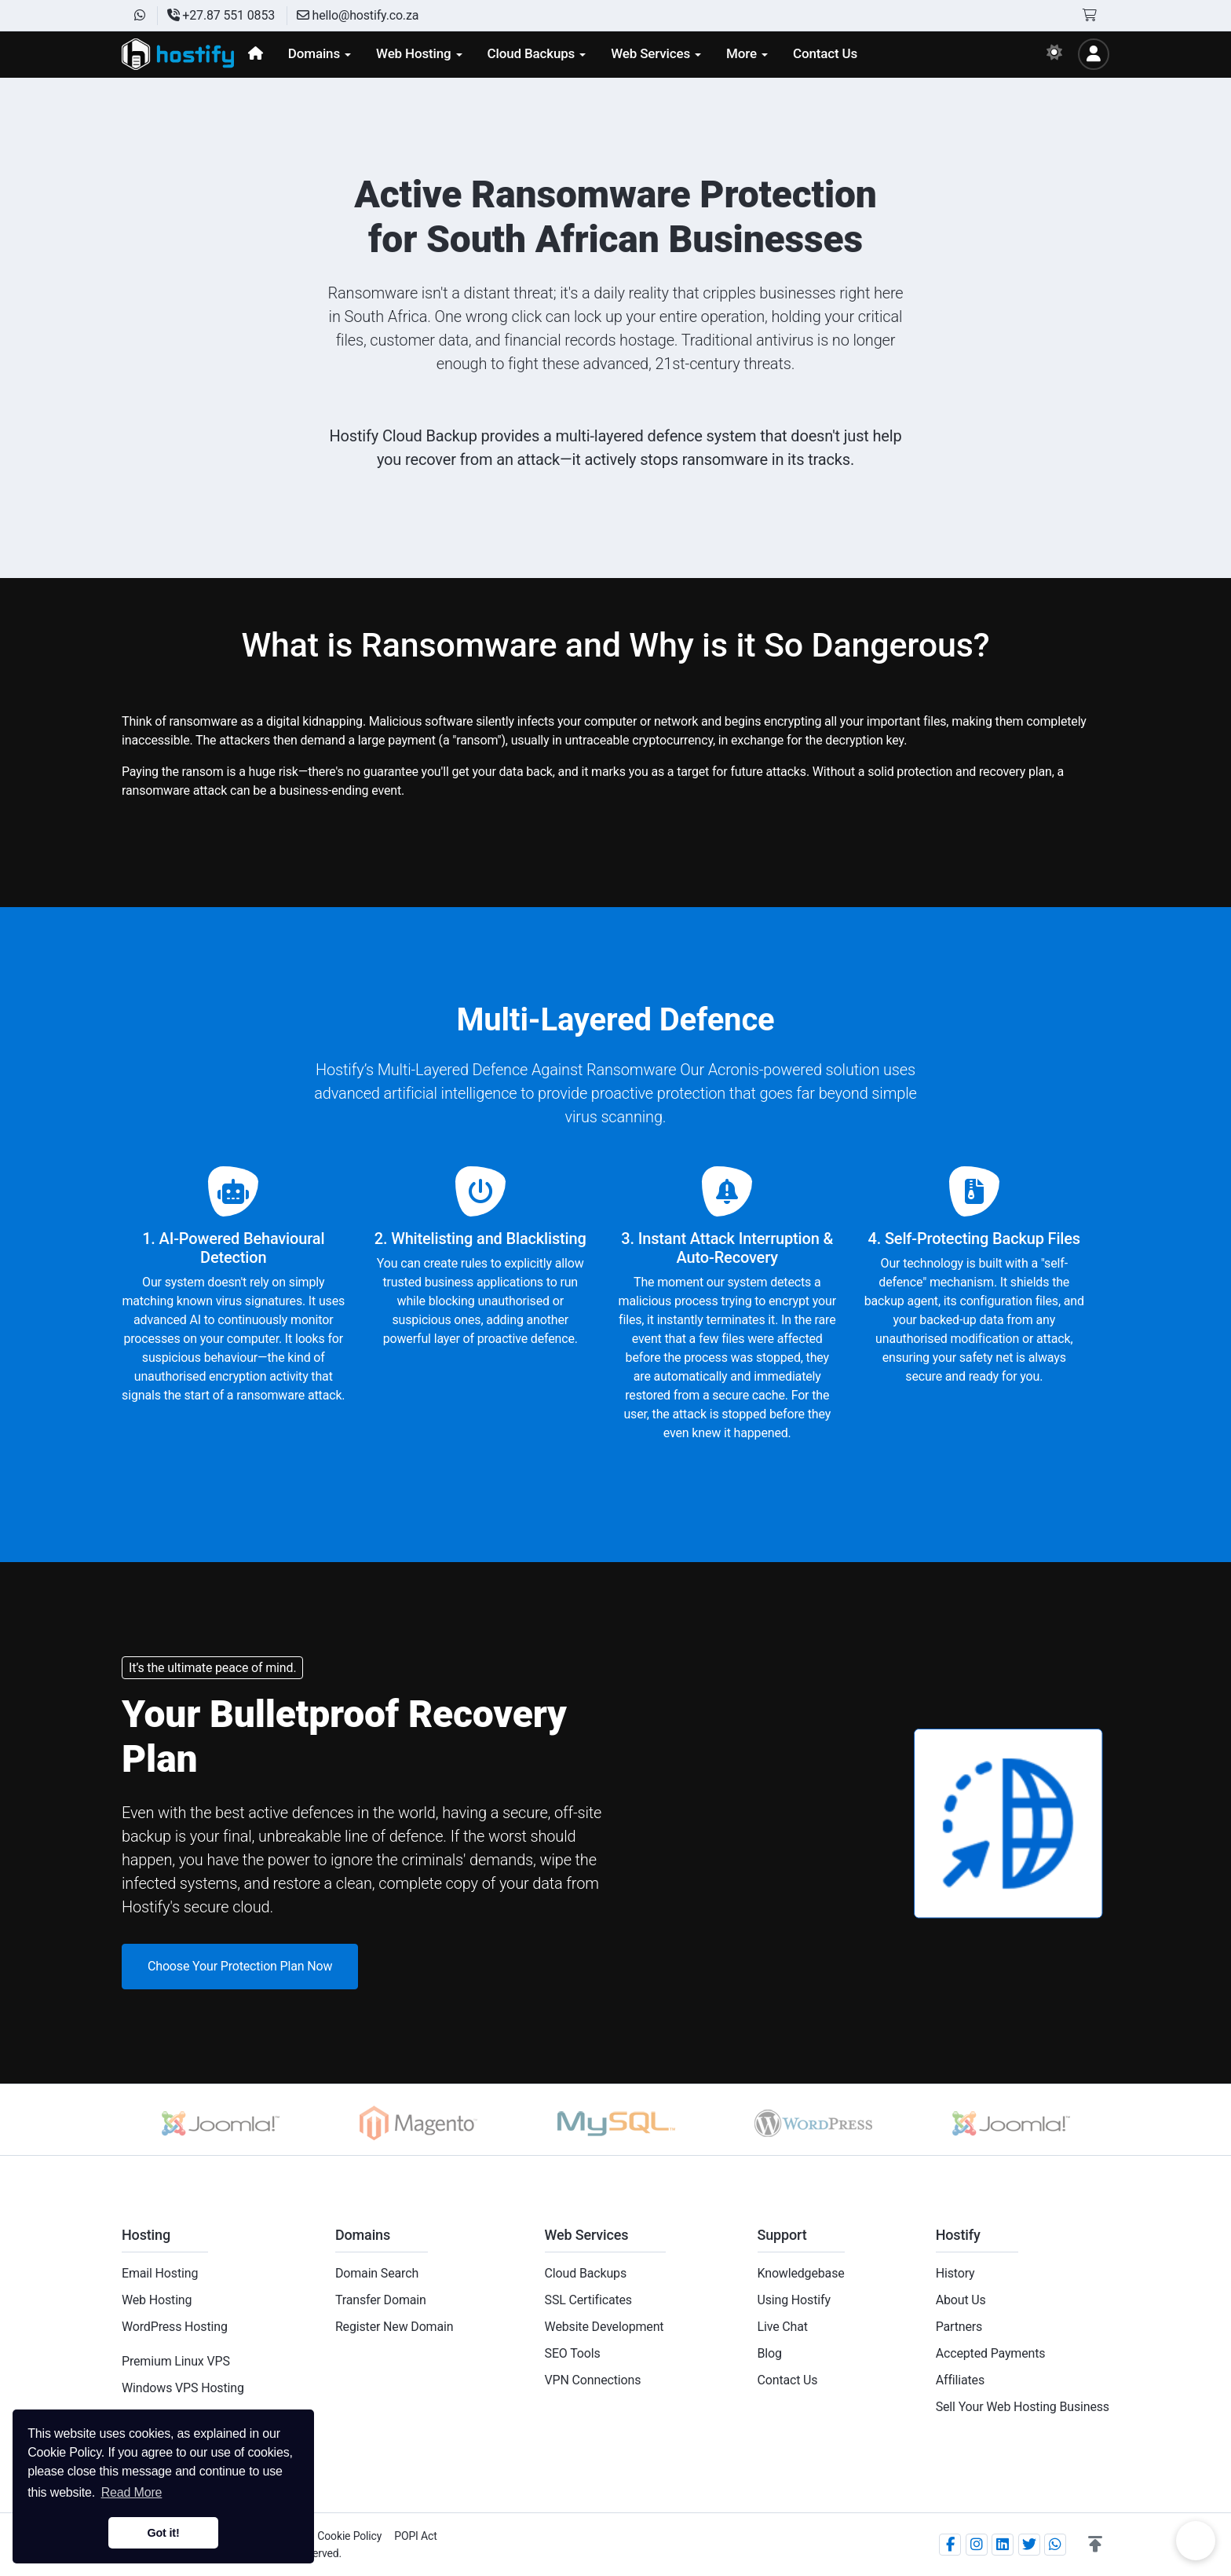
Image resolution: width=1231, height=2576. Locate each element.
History (955, 2273)
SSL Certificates (588, 2299)
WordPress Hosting (175, 2326)
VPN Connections (593, 2380)
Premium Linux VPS (176, 2361)
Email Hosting (160, 2273)
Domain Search (376, 2273)
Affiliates (960, 2380)
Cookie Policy (349, 2536)
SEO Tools (573, 2353)
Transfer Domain (380, 2299)
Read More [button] (132, 2492)
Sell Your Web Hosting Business (1022, 2406)
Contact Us (788, 2380)
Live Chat (783, 2326)
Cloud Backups (585, 2273)
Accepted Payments (991, 2353)
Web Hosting (157, 2299)
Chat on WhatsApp (1195, 2540)
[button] (1095, 2544)
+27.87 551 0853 (221, 15)
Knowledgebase (801, 2273)
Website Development (604, 2326)
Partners (959, 2326)
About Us (961, 2299)
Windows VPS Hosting (183, 2387)
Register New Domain (394, 2326)
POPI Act (415, 2536)
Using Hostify (794, 2299)
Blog (770, 2353)
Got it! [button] (163, 2533)
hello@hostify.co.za (357, 15)
